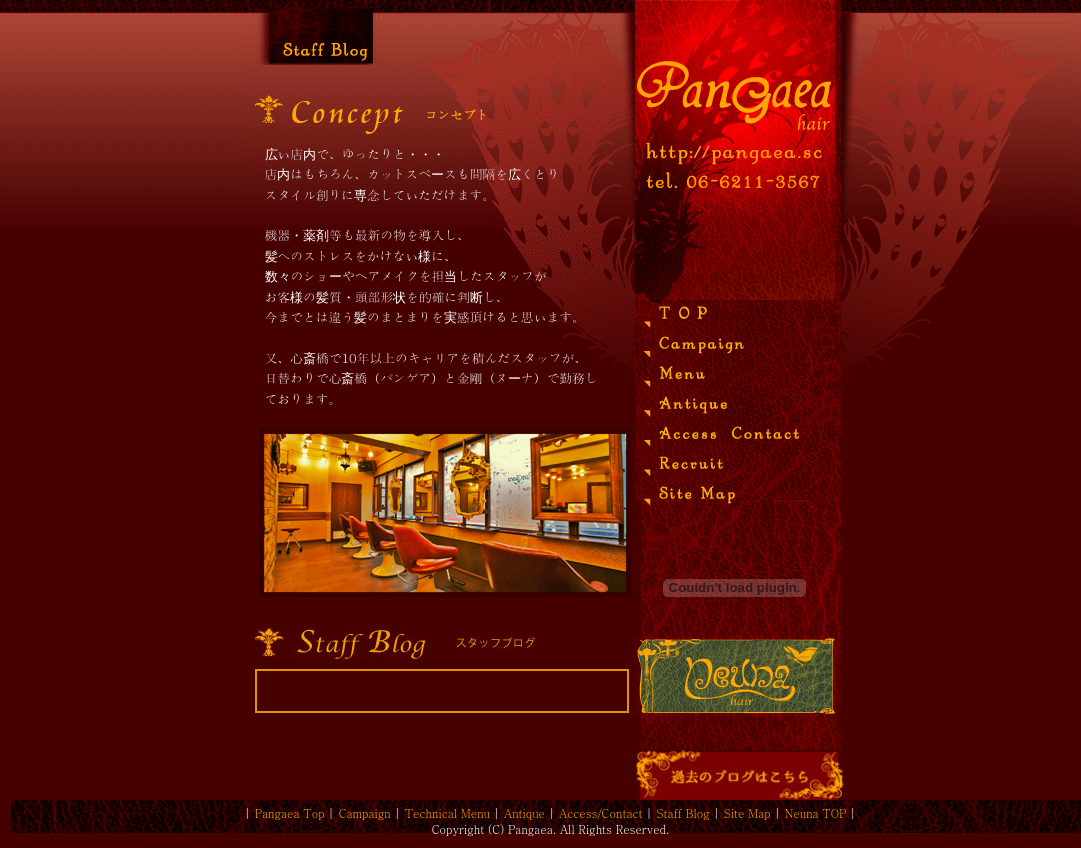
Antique (524, 813)
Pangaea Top (290, 813)
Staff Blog (683, 813)
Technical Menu (447, 813)
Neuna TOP (816, 813)
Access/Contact (601, 813)
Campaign (365, 813)
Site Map (747, 813)
